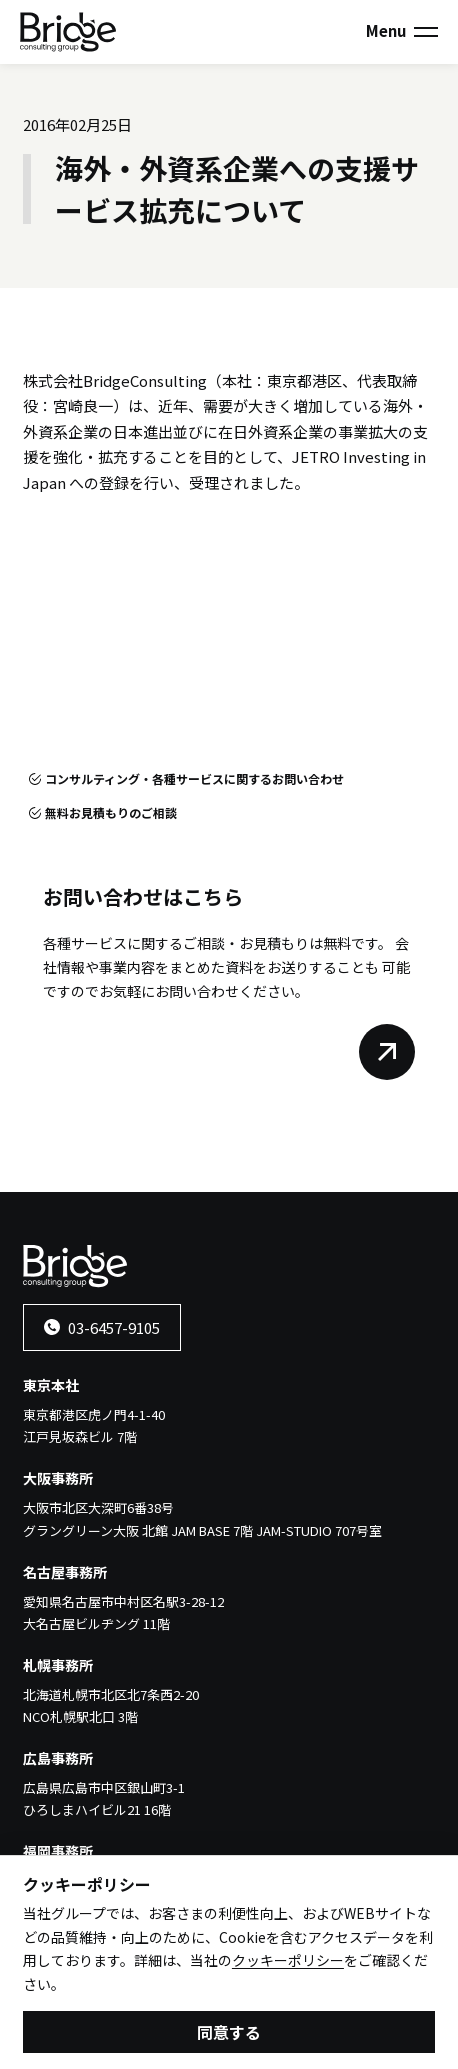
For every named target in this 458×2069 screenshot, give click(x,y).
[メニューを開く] (426, 32)
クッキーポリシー (288, 1965)
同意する (229, 2036)
